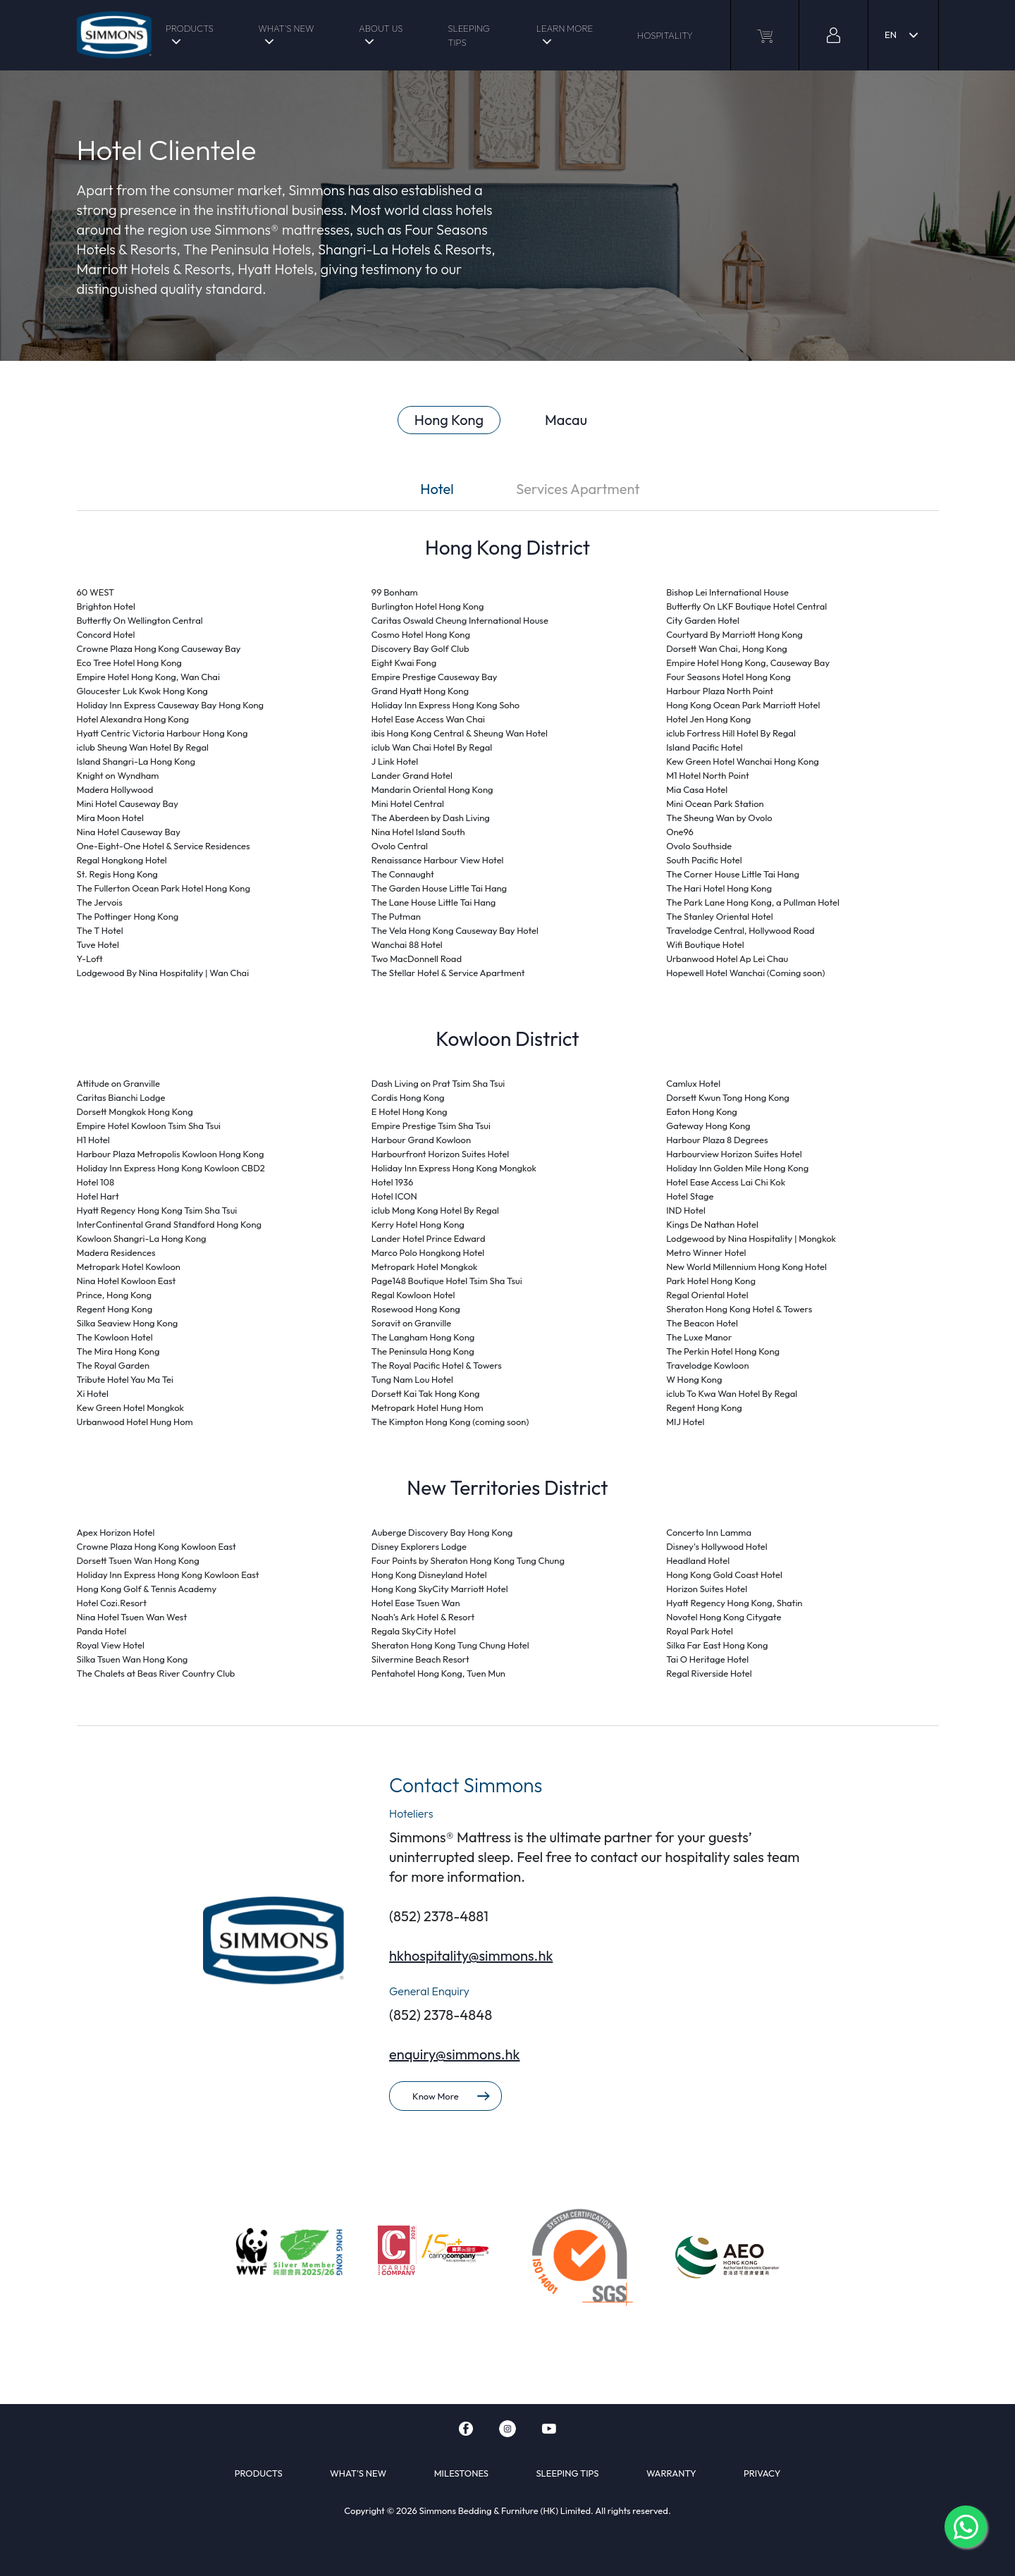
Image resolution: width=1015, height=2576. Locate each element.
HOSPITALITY (665, 35)
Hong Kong (449, 420)
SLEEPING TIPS (469, 35)
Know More (451, 2096)
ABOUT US (380, 28)
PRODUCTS (190, 28)
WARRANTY (671, 2473)
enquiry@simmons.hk (454, 2054)
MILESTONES (461, 2473)
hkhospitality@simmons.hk (471, 1955)
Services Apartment (577, 489)
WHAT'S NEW (286, 28)
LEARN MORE (564, 28)
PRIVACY (762, 2473)
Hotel (436, 489)
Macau (566, 420)
